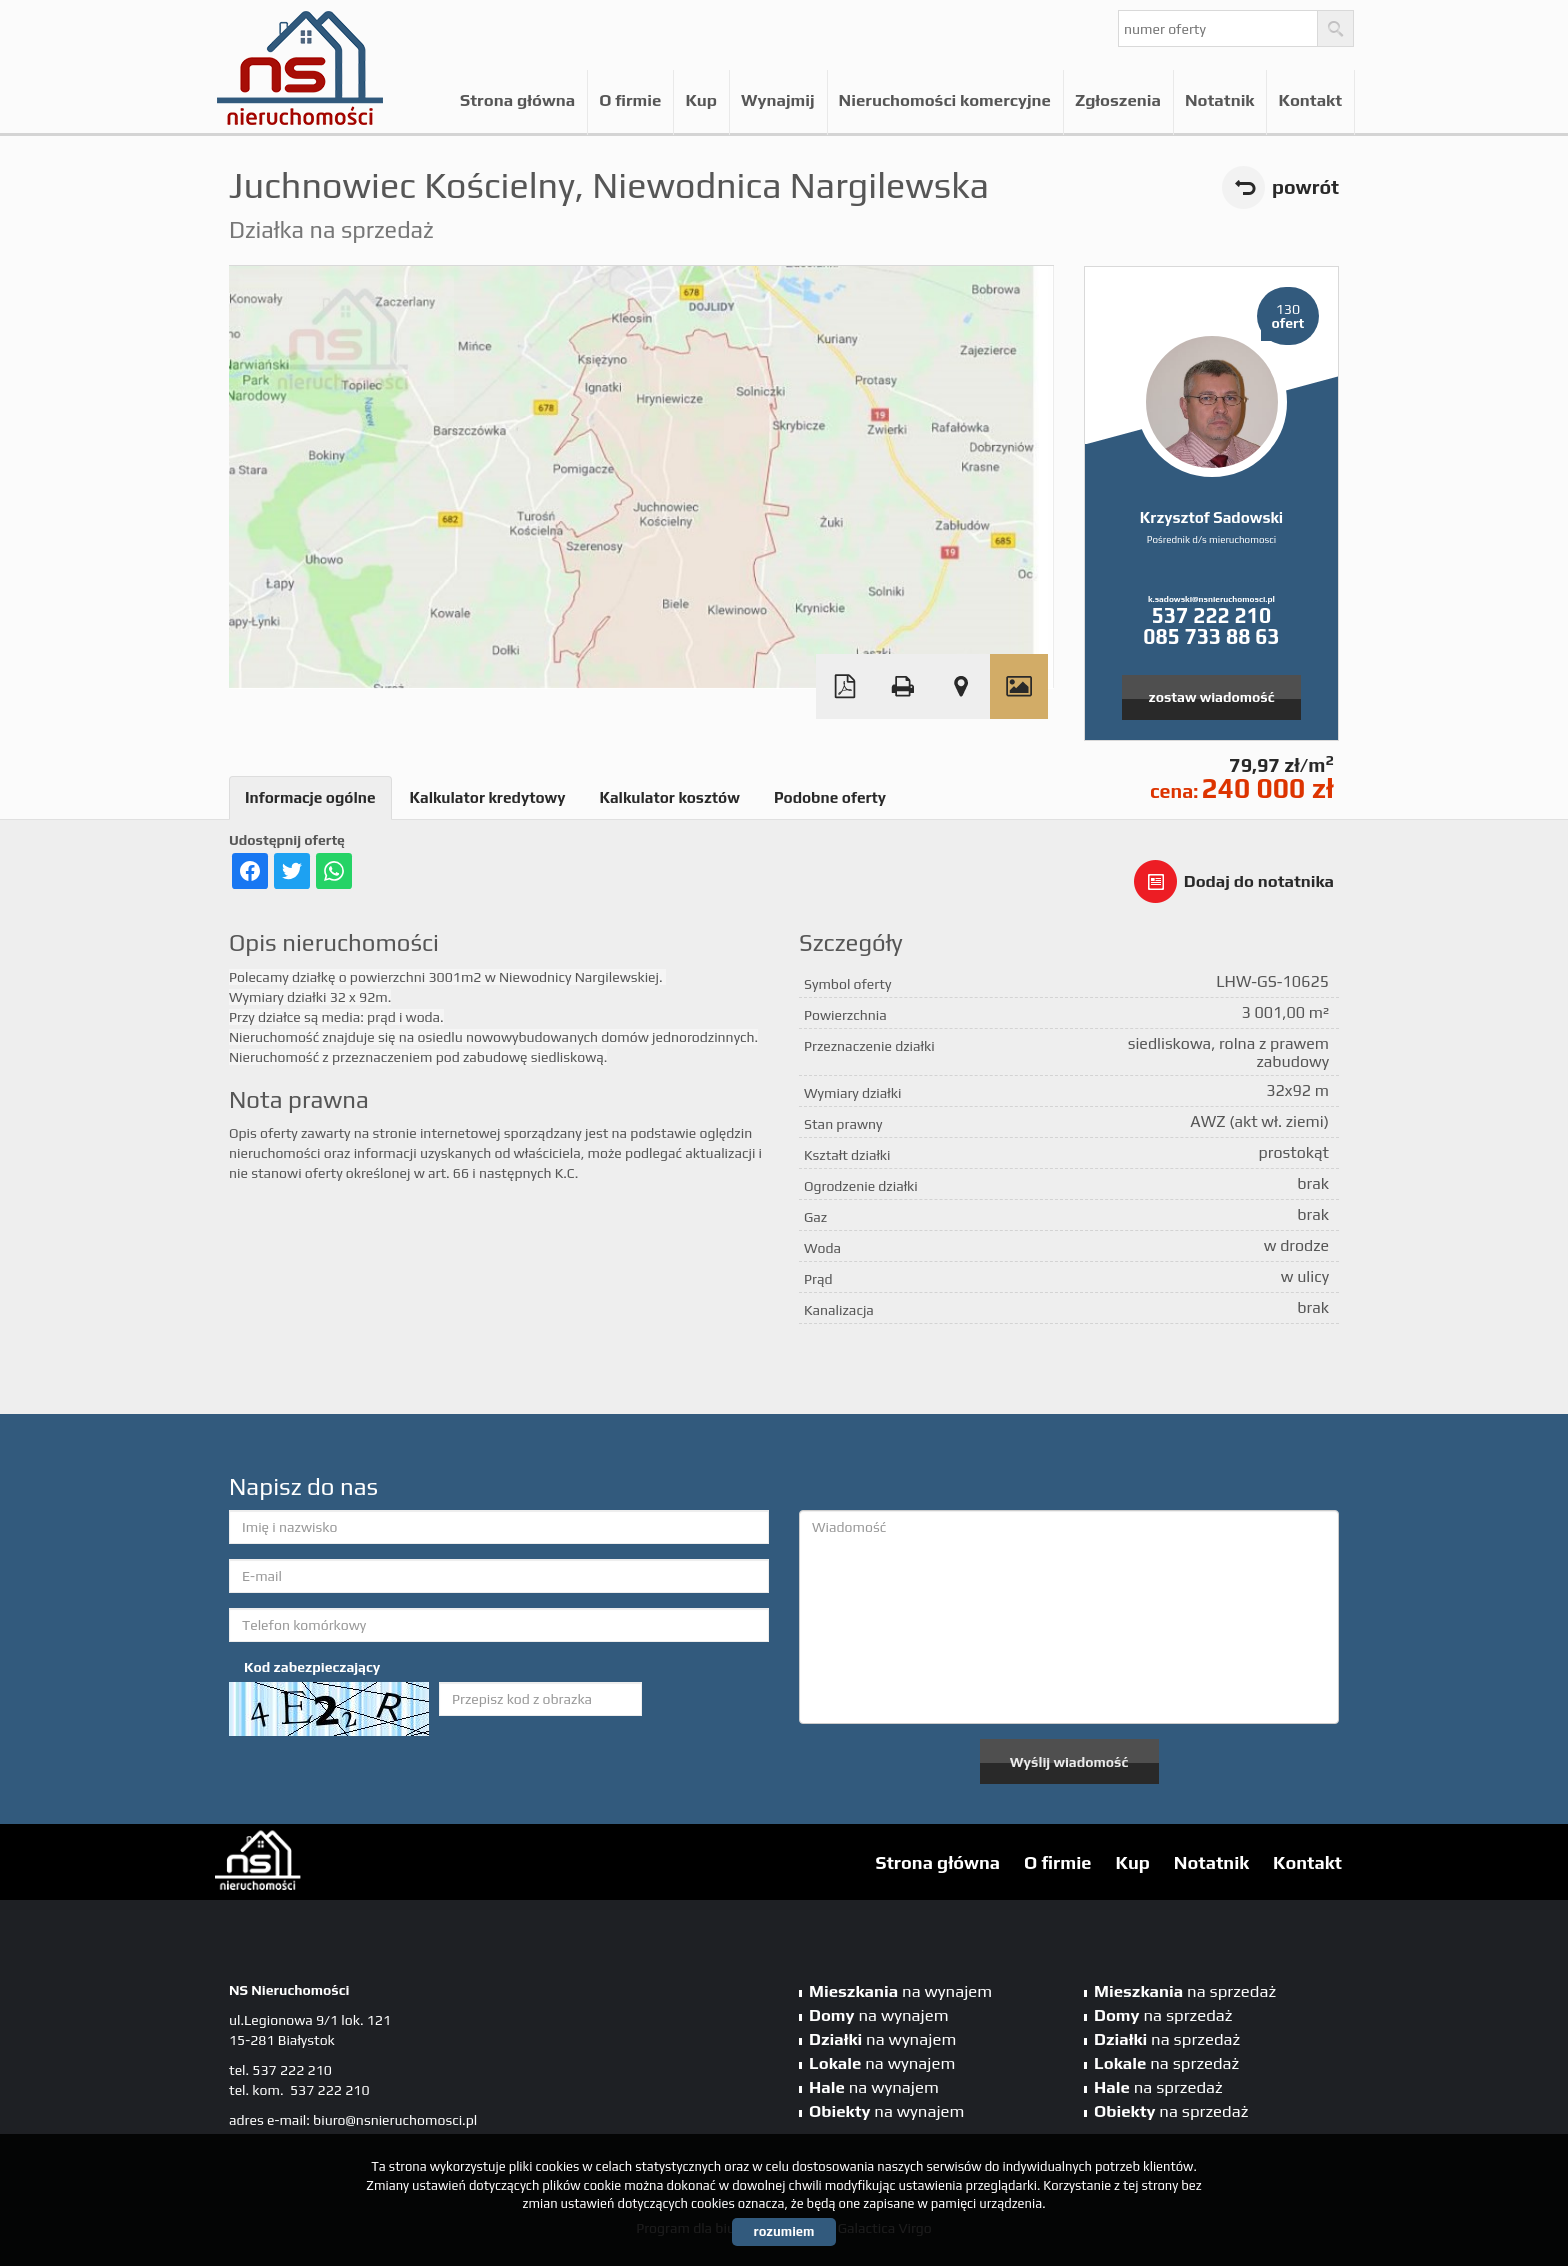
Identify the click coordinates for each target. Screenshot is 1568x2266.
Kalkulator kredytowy (488, 797)
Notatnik (1219, 100)
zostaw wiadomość (1212, 697)
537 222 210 (1211, 615)
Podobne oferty (830, 797)
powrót (1305, 187)
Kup (701, 100)
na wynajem (900, 1991)
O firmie (630, 100)
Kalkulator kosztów (669, 797)
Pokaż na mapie (961, 686)
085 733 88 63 (1211, 636)
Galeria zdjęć (1019, 686)
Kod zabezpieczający (312, 1667)
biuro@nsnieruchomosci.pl (395, 2120)
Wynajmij (778, 100)
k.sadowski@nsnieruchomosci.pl (1211, 599)
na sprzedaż (1185, 1991)
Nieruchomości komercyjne (945, 100)
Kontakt (1310, 100)
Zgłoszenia (1118, 100)
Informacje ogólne (310, 797)
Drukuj (903, 686)
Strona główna (517, 100)
